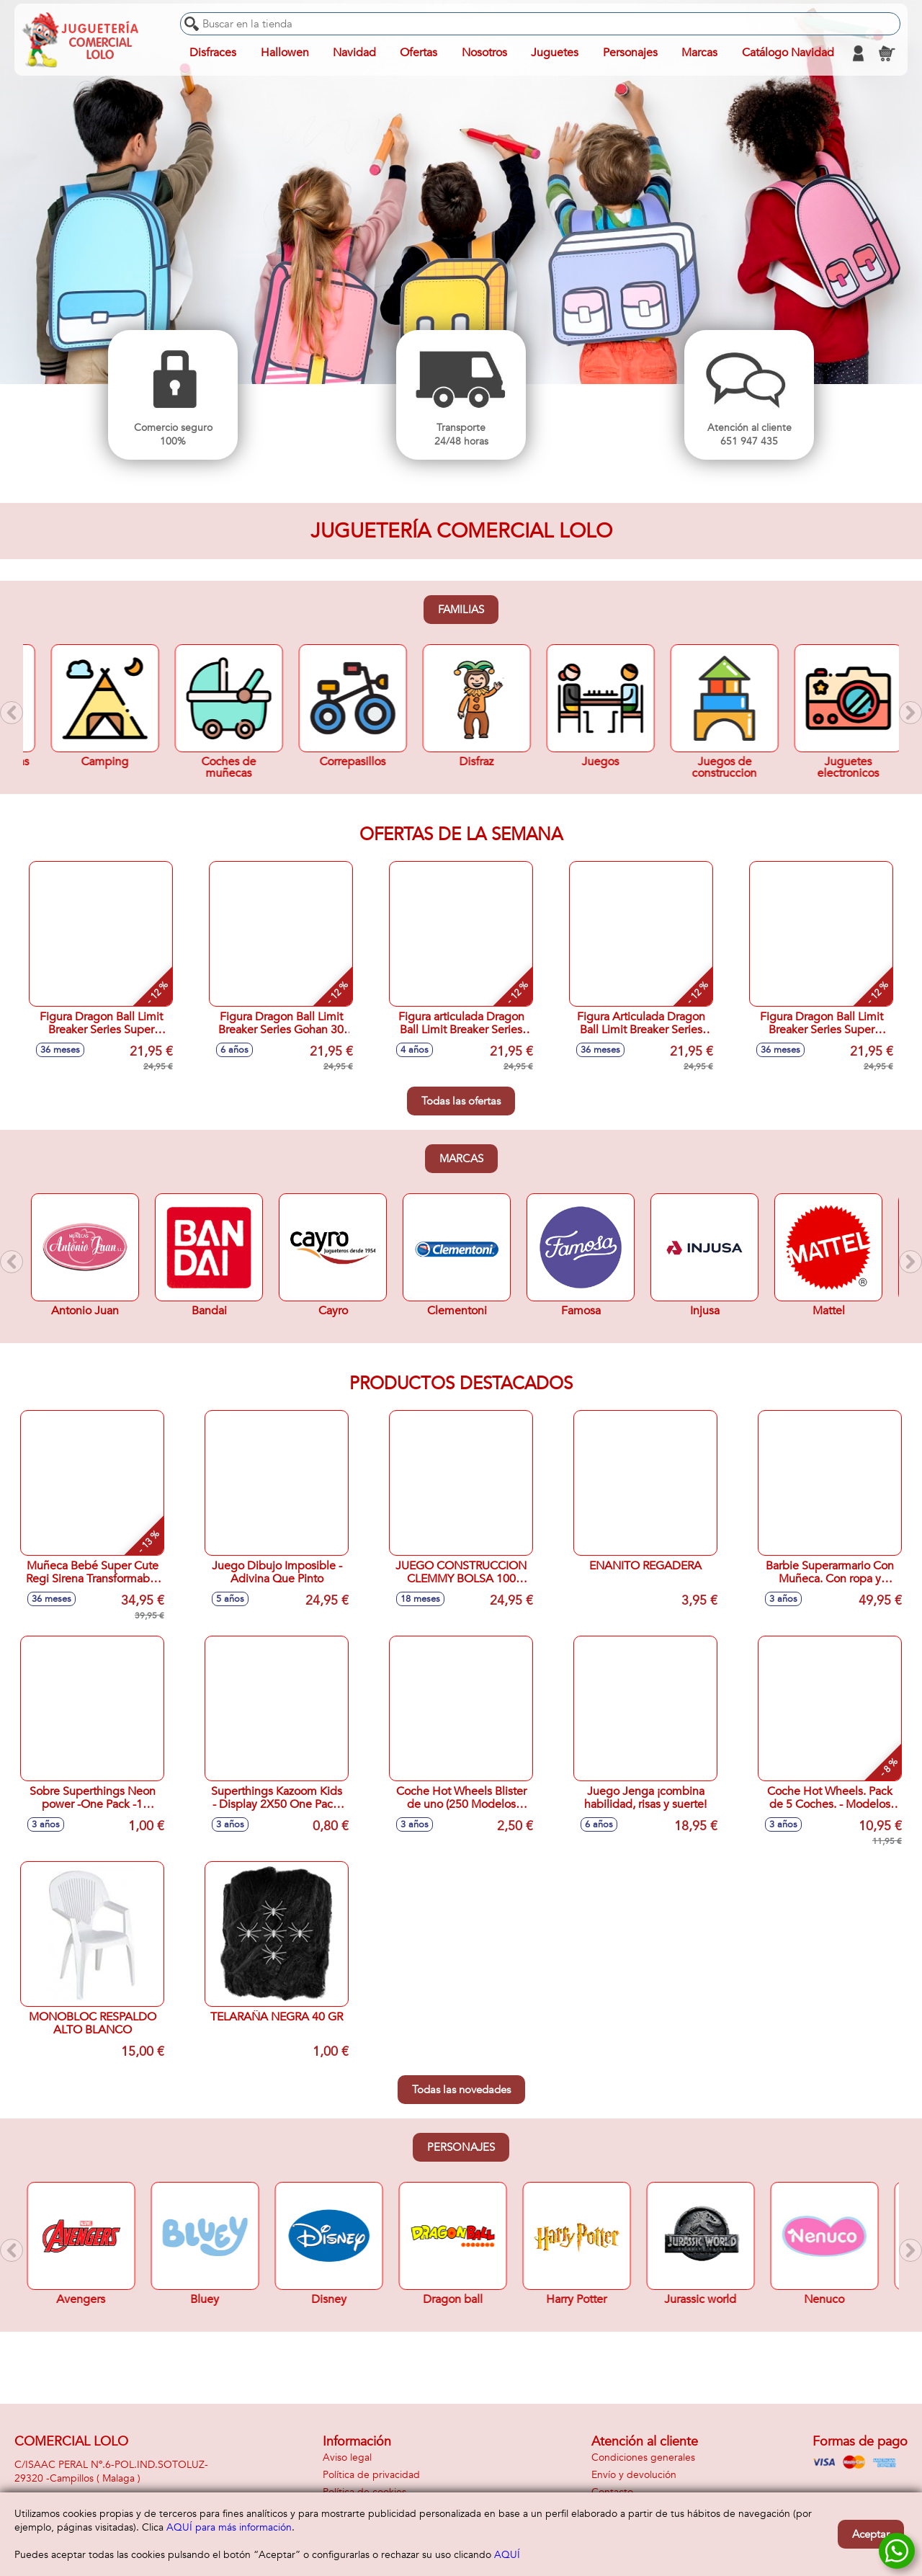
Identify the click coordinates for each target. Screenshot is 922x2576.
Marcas (461, 1158)
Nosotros (483, 53)
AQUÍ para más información (229, 2527)
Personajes (461, 2147)
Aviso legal (347, 2457)
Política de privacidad (371, 2475)
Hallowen (285, 53)
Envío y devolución (633, 2475)
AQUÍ (507, 2555)
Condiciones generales (643, 2457)
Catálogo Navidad (787, 53)
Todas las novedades (461, 2089)
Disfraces (212, 53)
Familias (461, 609)
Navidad (354, 53)
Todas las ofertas (461, 1101)
